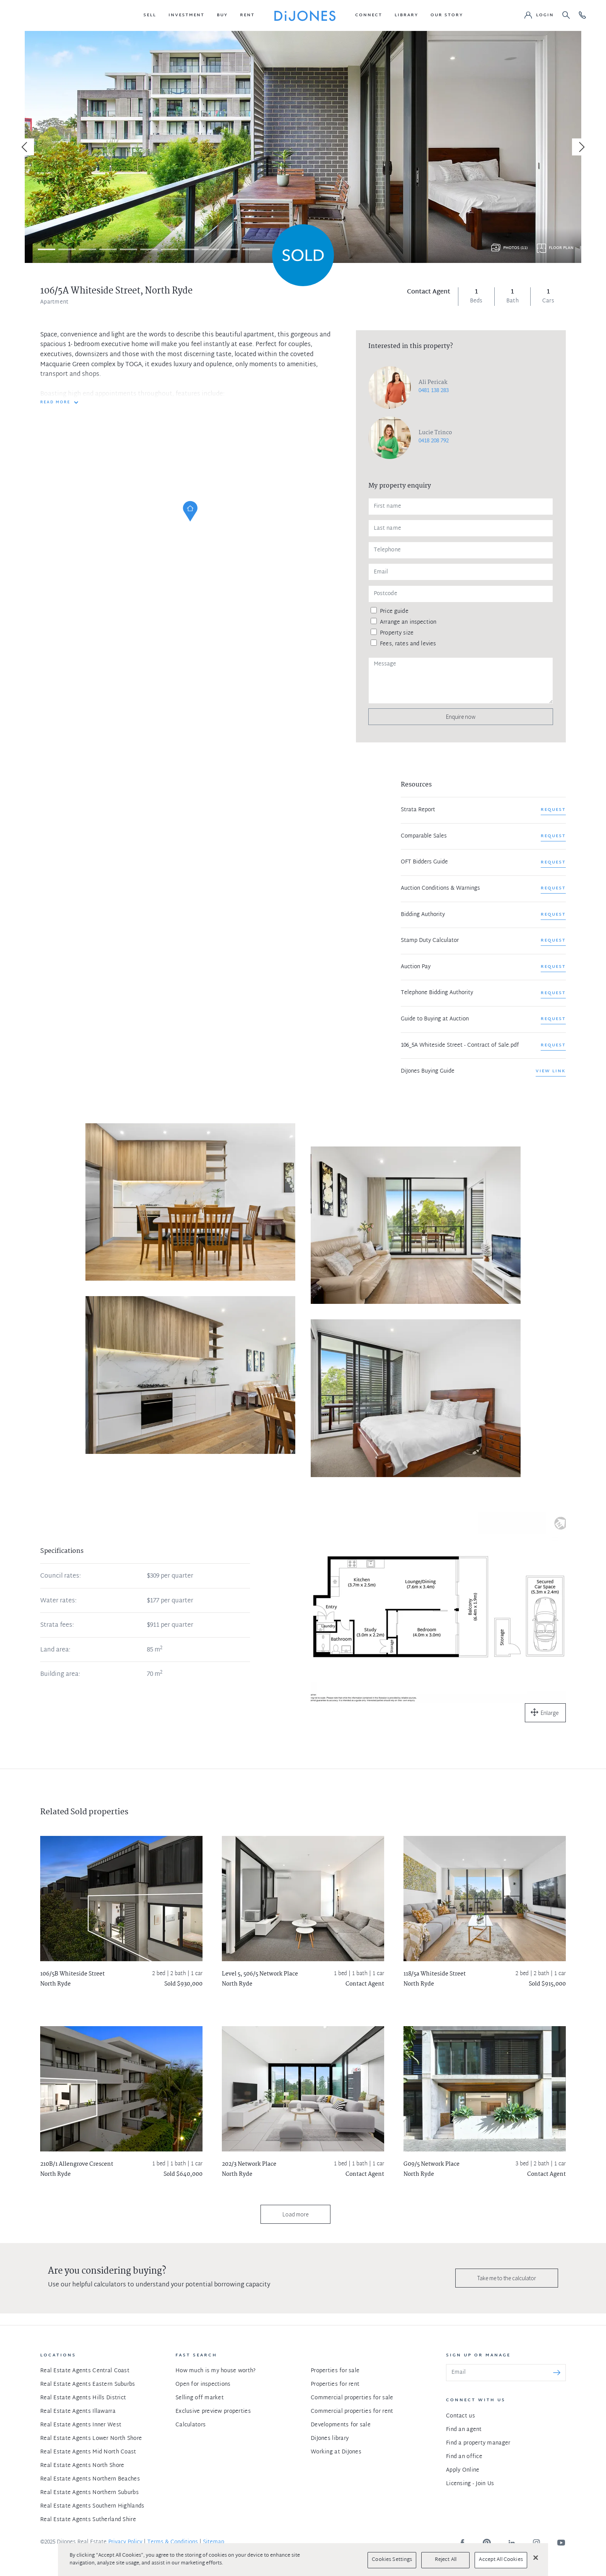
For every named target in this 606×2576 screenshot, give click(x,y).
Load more (295, 2214)
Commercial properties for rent (352, 2411)
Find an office (464, 2457)
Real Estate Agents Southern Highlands (92, 2506)
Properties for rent (335, 2384)
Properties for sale (335, 2371)
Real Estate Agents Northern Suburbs (89, 2493)
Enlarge (549, 1712)
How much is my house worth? (215, 2371)
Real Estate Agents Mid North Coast (88, 2452)
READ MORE (55, 402)
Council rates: (60, 1576)
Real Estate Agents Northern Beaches (90, 2479)
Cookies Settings (392, 2559)
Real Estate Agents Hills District (83, 2398)
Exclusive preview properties (213, 2411)
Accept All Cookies (501, 2559)
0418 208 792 (434, 441)
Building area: (60, 1675)
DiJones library (330, 2438)
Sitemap (213, 2542)
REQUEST (553, 810)
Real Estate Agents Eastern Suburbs (87, 2384)
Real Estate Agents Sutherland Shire (88, 2520)
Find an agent (464, 2429)
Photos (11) (515, 248)
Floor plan (561, 248)
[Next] (580, 146)
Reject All (445, 2559)
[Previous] (25, 146)
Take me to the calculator (506, 2278)
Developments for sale (341, 2425)
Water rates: (58, 1601)
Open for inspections (203, 2384)
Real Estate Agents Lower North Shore (91, 2438)
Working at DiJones (336, 2452)
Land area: (55, 1650)
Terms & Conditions (172, 2542)
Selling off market (199, 2398)
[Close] (535, 2557)
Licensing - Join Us (470, 2484)
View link (551, 1071)
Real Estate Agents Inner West (80, 2425)
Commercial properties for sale (352, 2398)
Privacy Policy (125, 2542)
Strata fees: (57, 1626)
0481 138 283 (434, 391)
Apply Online (462, 2470)
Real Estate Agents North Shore (82, 2465)
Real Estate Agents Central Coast (84, 2371)
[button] (150, 15)
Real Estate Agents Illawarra (78, 2411)
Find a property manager (478, 2443)
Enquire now (460, 716)
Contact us (460, 2416)
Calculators (190, 2425)
